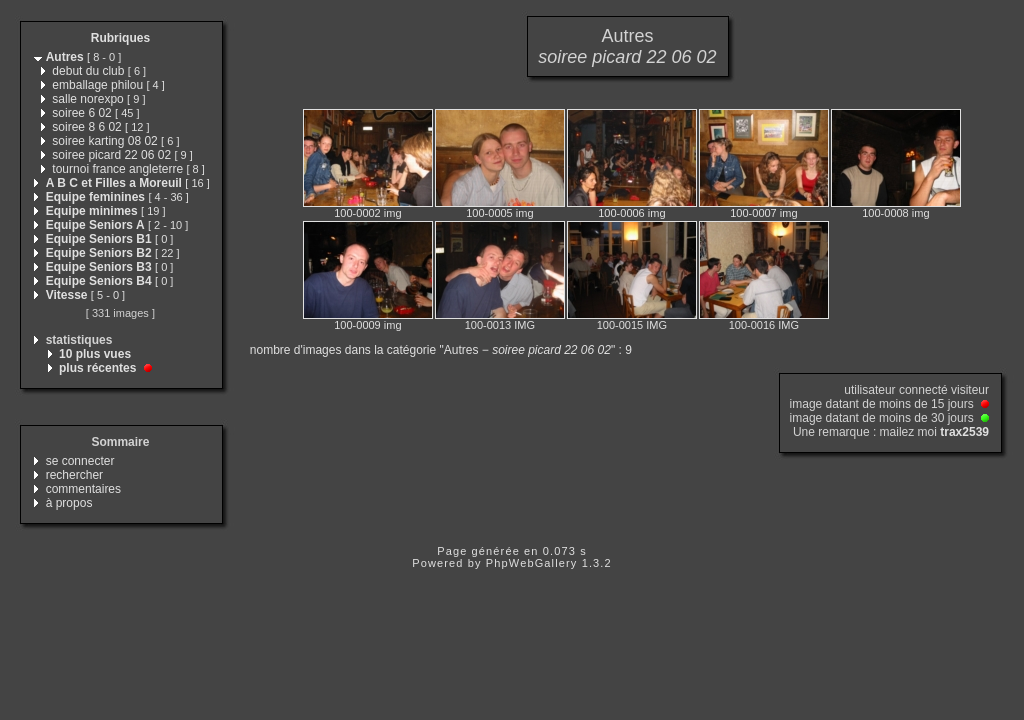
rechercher (74, 475)
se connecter (80, 461)
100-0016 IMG (764, 325)
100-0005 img (499, 213)
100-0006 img (631, 213)
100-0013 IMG (500, 325)
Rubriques (120, 38)
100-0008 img (895, 213)
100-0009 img (367, 325)
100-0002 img (367, 213)
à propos (69, 503)
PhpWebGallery (532, 563)
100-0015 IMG (632, 325)
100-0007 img (763, 213)
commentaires (83, 489)
